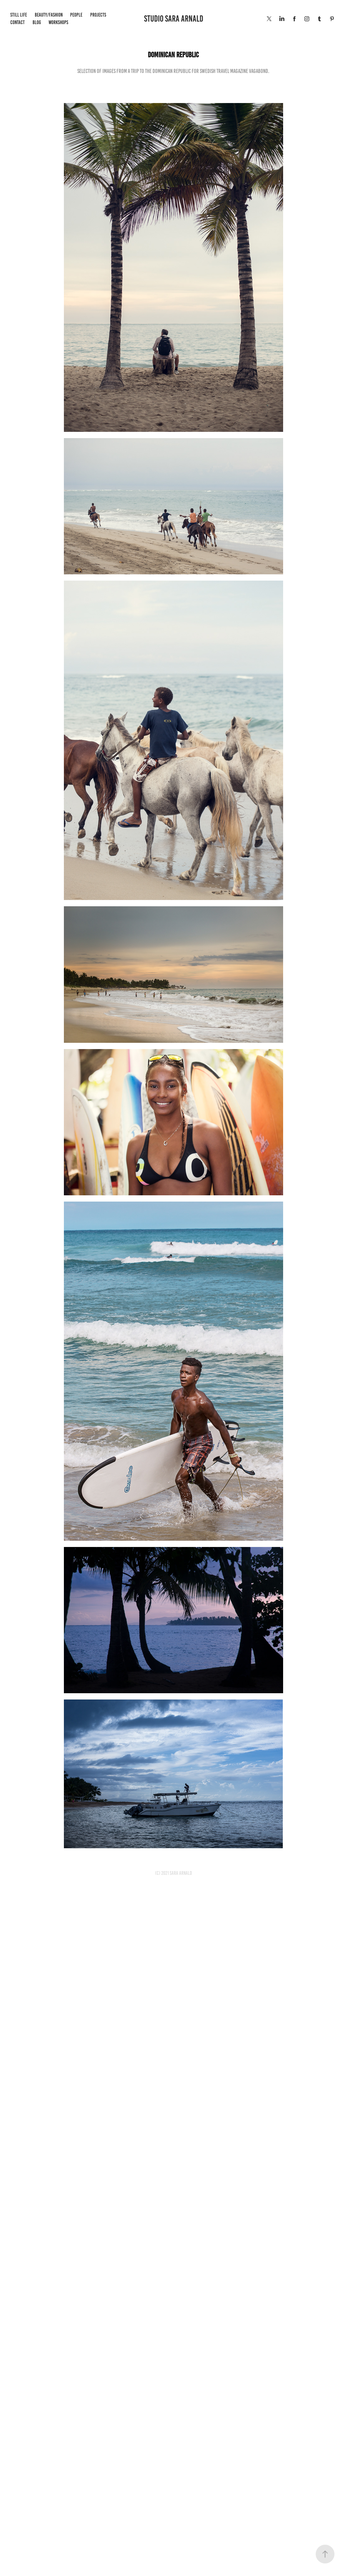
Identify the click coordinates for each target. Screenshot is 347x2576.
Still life (18, 15)
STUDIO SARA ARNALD (173, 18)
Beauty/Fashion (49, 15)
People (76, 15)
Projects (98, 15)
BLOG (37, 22)
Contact (17, 22)
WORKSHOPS (58, 22)
